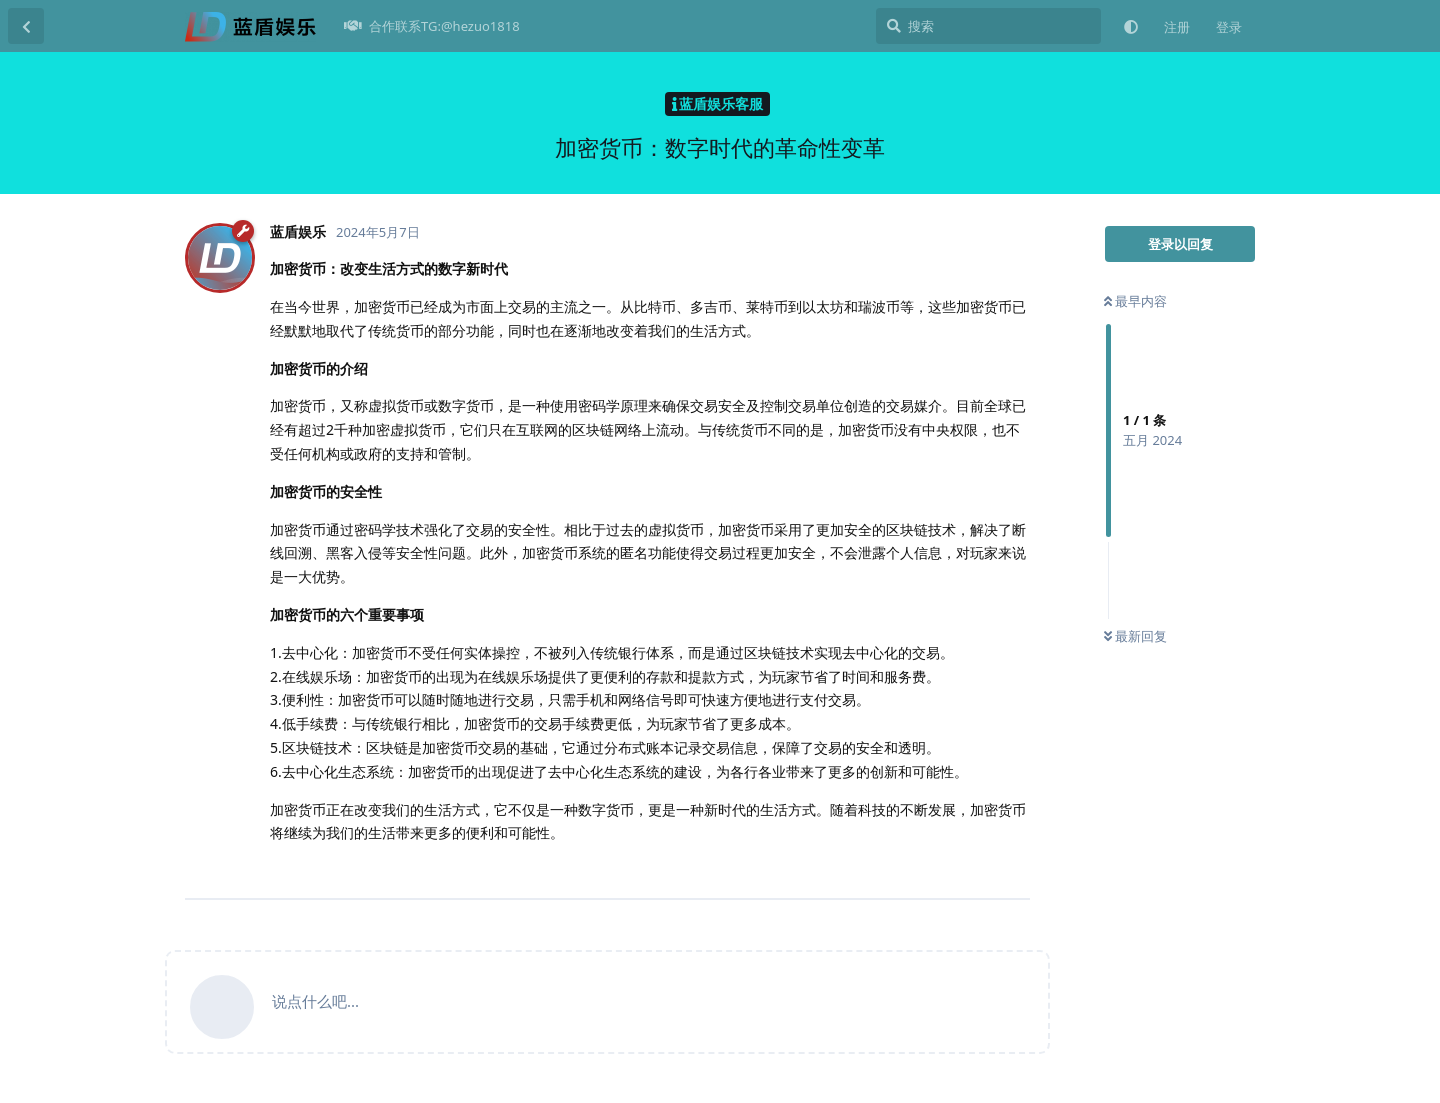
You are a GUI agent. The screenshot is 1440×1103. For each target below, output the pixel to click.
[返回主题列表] (26, 26)
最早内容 (1135, 301)
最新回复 (1135, 636)
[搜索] (988, 26)
